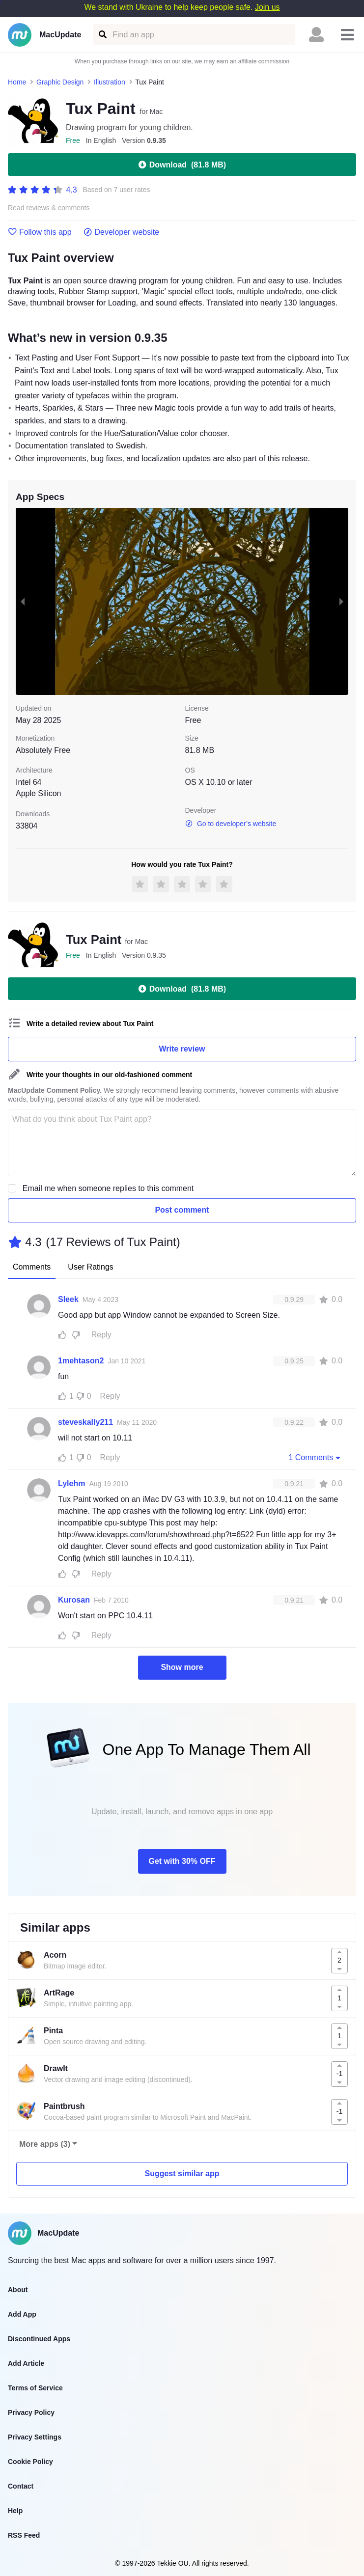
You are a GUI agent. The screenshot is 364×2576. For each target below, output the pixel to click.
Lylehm (71, 1483)
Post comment (182, 1210)
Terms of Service (35, 2387)
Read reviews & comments (49, 208)
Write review (182, 1049)
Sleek (68, 1299)
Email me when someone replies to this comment (108, 1188)
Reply (101, 1335)
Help (15, 2510)
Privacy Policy (31, 2412)
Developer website (122, 232)
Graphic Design (60, 82)
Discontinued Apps (39, 2338)
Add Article (26, 2363)
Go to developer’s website (231, 823)
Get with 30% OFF (181, 1861)
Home (17, 82)
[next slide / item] (341, 601)
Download (182, 164)
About (18, 2289)
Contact (20, 2486)
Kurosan (74, 1600)
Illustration (109, 82)
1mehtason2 (81, 1361)
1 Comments (315, 1457)
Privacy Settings (34, 2437)
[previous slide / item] (22, 601)
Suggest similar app (181, 2173)
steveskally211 (85, 1422)
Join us (267, 7)
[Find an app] (102, 34)
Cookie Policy (30, 2461)
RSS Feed (24, 2535)
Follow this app (40, 232)
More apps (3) (44, 2144)
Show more (182, 1667)
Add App (22, 2314)
